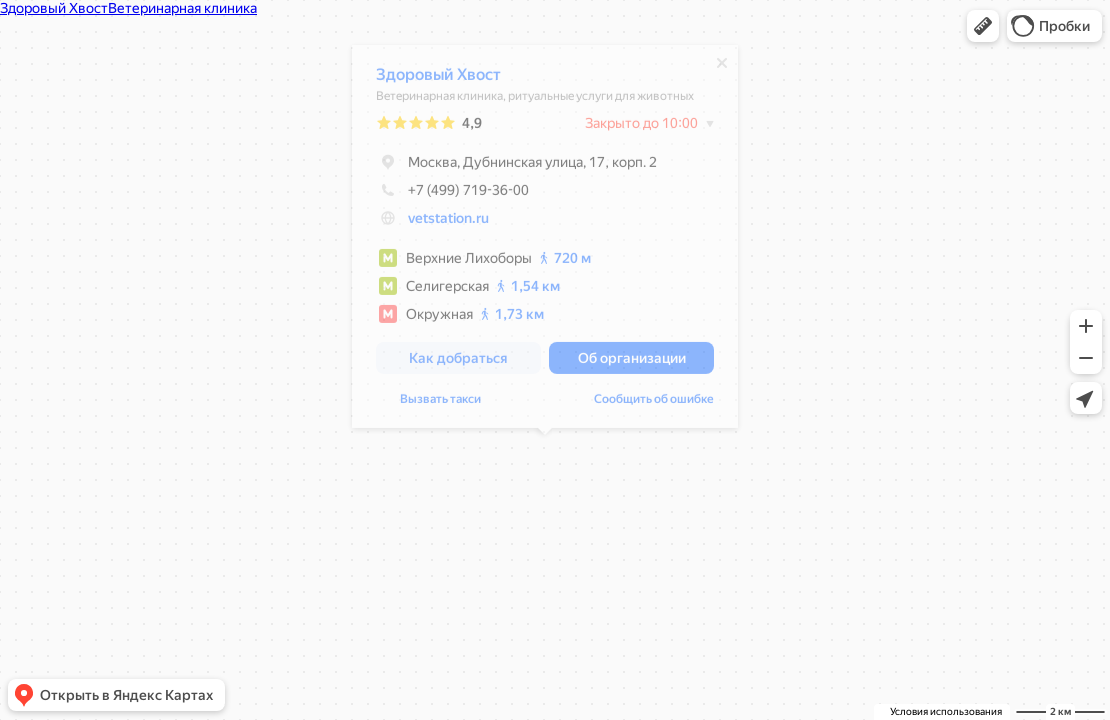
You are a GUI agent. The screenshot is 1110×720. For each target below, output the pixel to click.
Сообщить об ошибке (654, 404)
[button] (983, 26)
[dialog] (545, 241)
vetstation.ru (448, 223)
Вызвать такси (440, 404)
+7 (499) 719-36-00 (452, 195)
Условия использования (946, 711)
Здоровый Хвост (438, 79)
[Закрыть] (722, 68)
